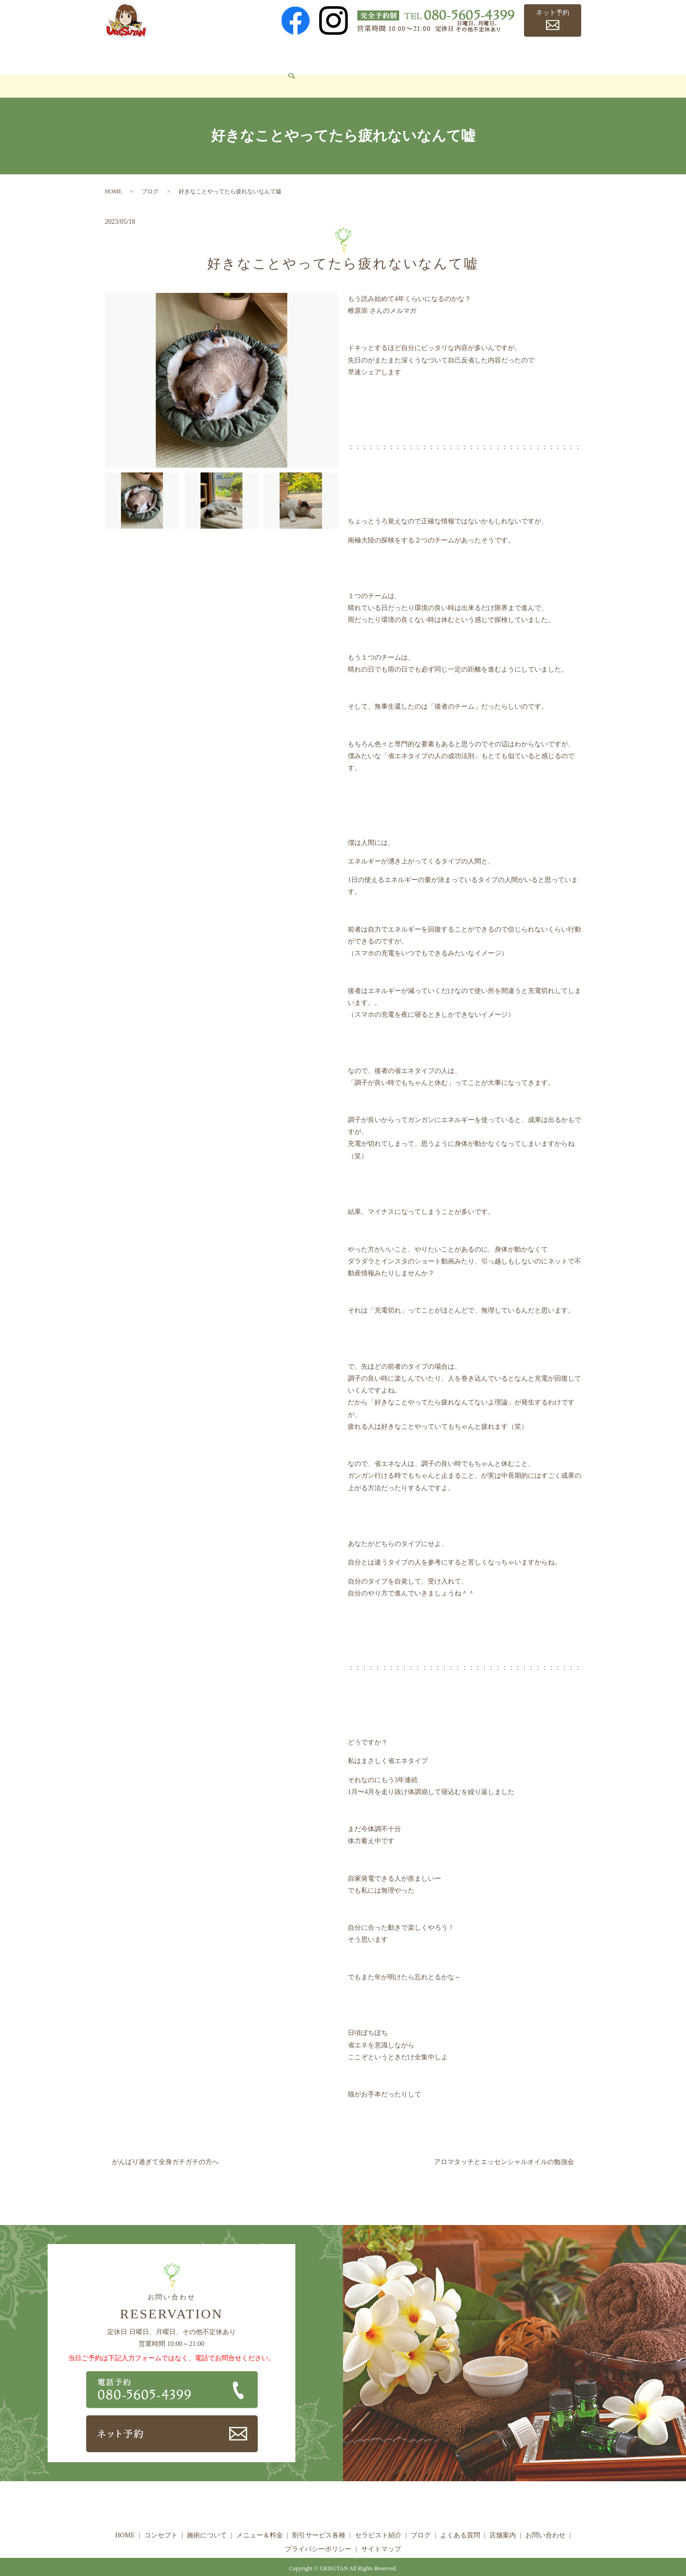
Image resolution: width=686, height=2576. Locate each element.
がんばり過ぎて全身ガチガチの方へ (165, 2148)
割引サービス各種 (338, 55)
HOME (122, 55)
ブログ (452, 55)
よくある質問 (496, 55)
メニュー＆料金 (272, 55)
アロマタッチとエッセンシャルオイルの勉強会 (504, 2148)
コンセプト (162, 55)
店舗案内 (543, 55)
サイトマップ (381, 2535)
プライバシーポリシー (318, 2535)
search (171, 72)
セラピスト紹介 (405, 55)
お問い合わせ (132, 72)
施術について (213, 55)
